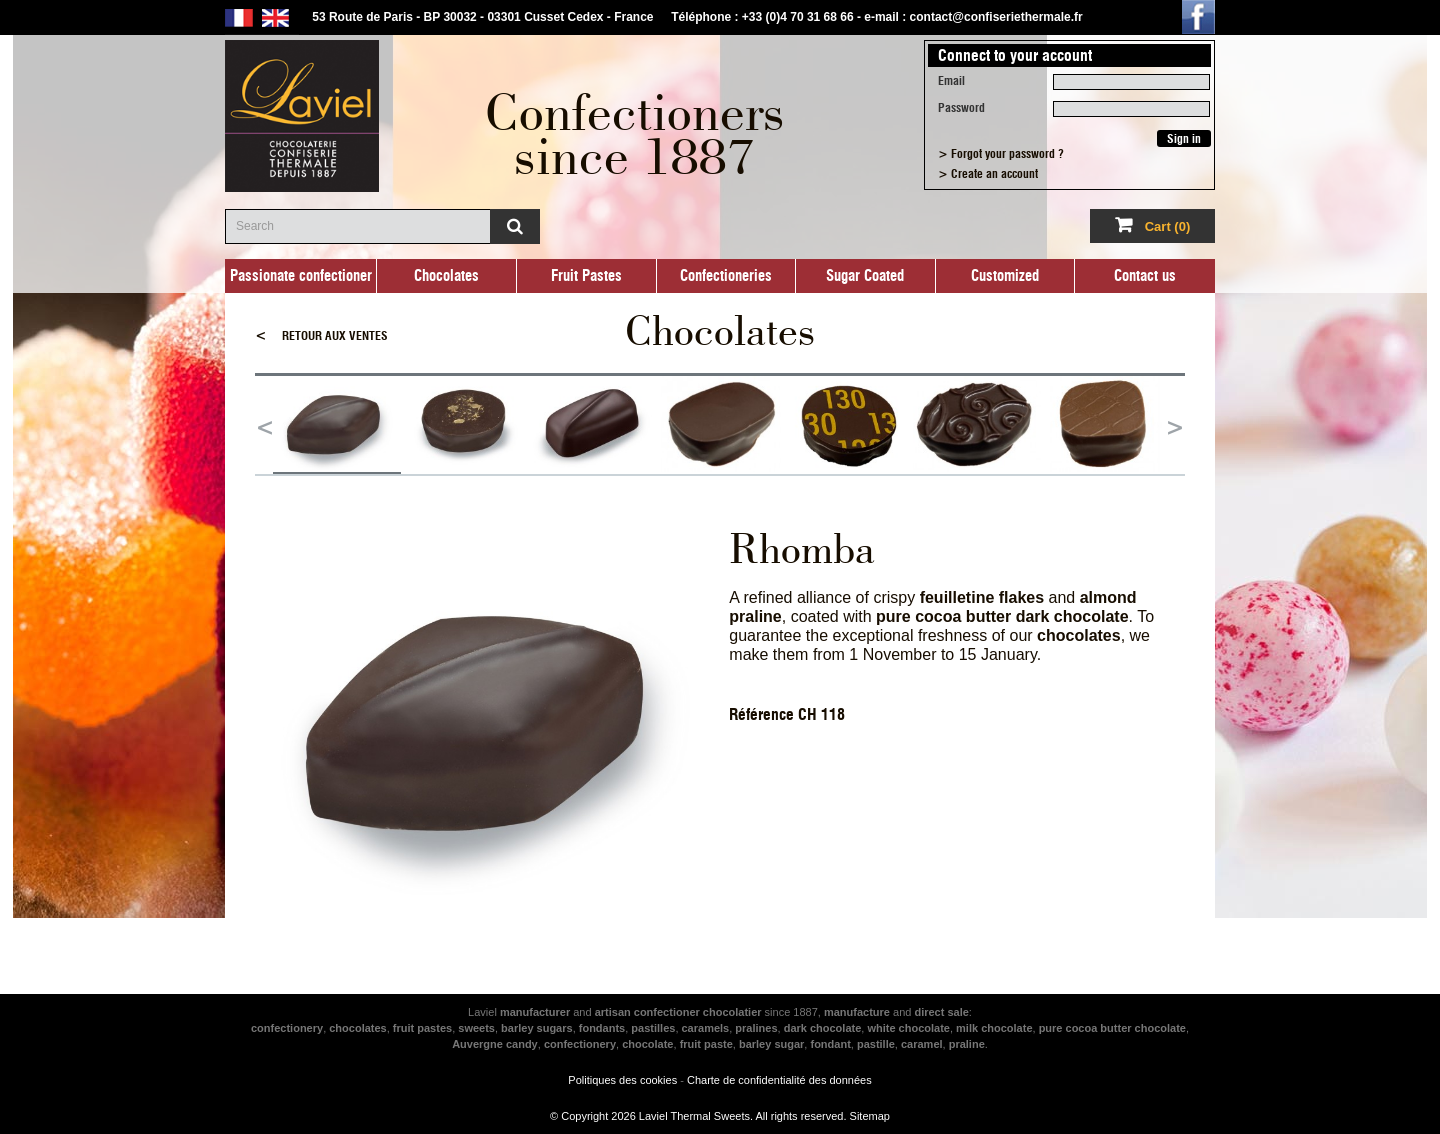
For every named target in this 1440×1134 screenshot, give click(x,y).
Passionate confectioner (301, 276)
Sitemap (870, 1116)
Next (1175, 425)
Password (961, 108)
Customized (1005, 276)
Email (951, 81)
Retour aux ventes (321, 335)
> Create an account (988, 174)
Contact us (1145, 276)
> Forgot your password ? (1001, 154)
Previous (265, 425)
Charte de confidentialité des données (779, 1080)
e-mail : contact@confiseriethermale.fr (973, 17)
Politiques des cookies (622, 1080)
